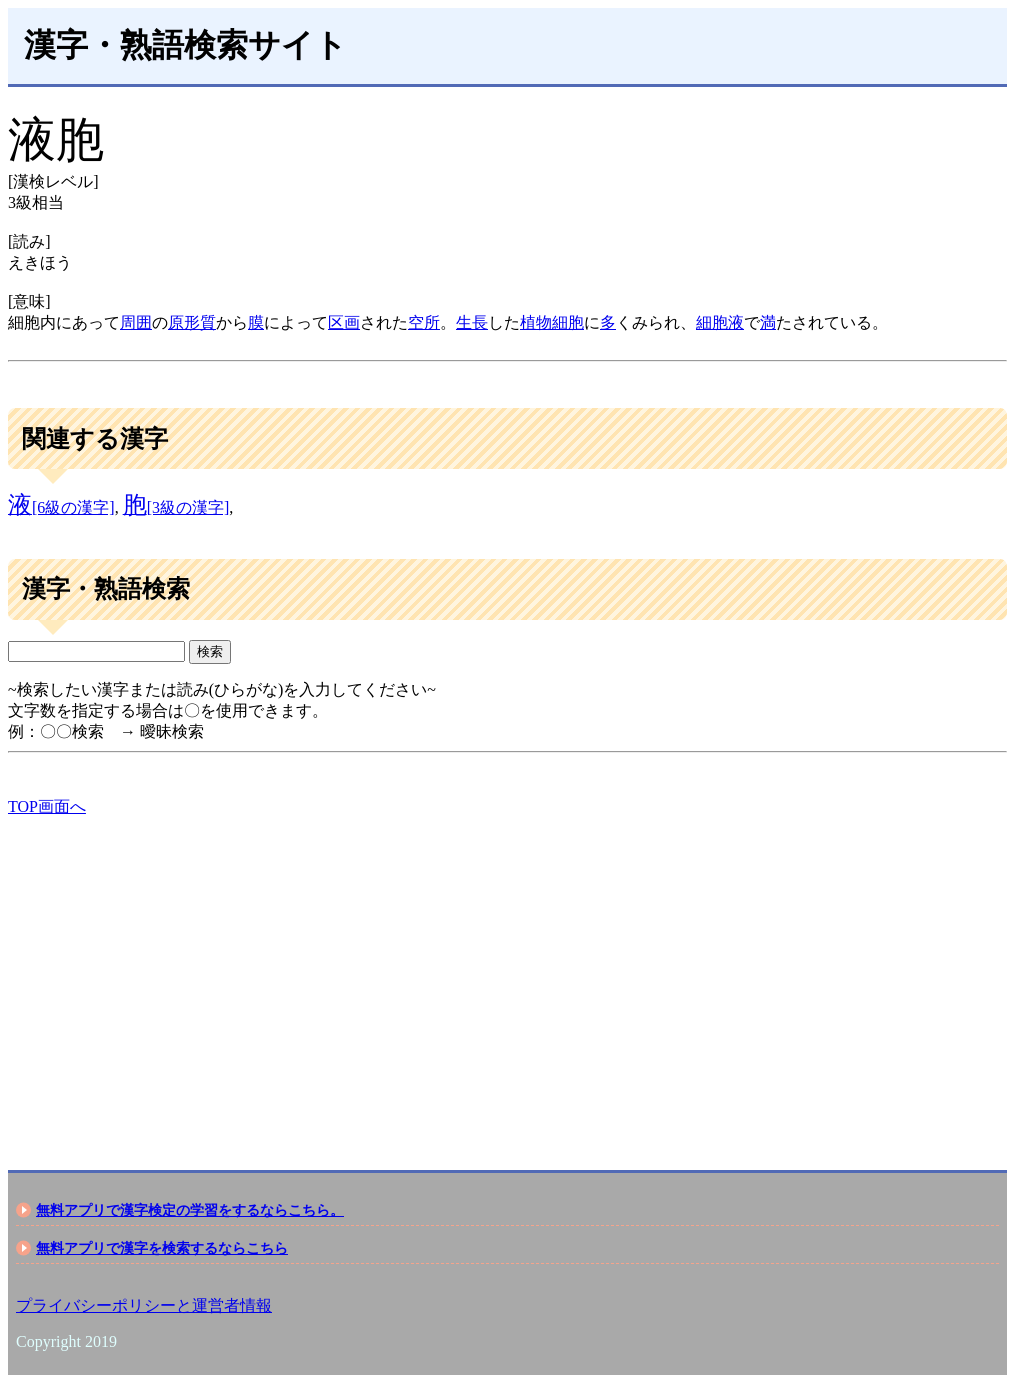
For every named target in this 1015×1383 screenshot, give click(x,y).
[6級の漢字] (61, 507)
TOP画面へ (47, 806)
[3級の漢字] (176, 507)
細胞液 (720, 322)
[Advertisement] (507, 976)
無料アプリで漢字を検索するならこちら (162, 1248)
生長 (472, 322)
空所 (424, 322)
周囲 (136, 322)
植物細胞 (552, 322)
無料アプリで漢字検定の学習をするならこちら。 (190, 1210)
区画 (344, 322)
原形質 (192, 322)
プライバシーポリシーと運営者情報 (144, 1305)
